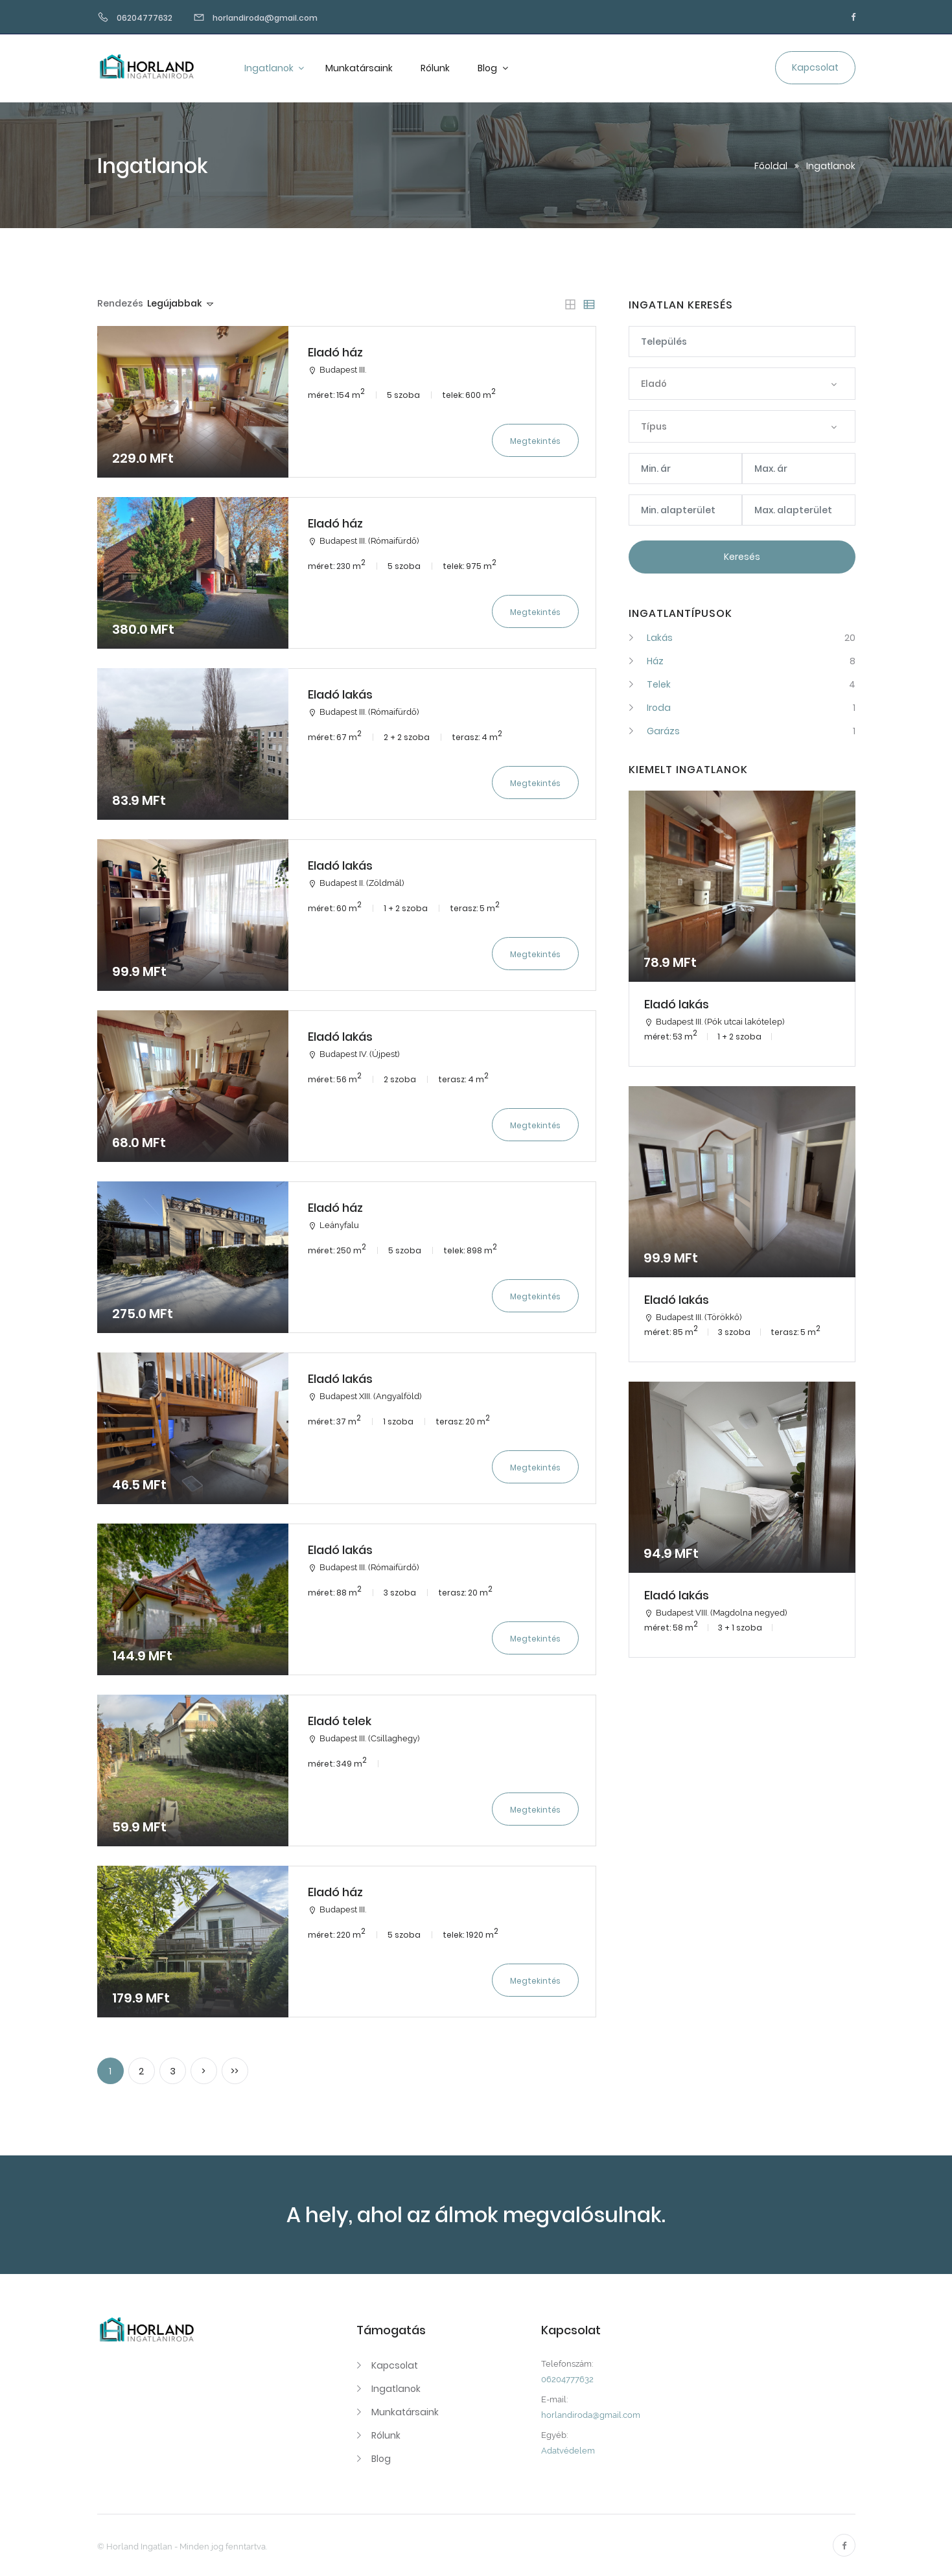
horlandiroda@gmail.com (590, 2415)
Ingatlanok (270, 68)
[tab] (570, 305)
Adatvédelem (568, 2450)
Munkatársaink (359, 68)
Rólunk (435, 68)
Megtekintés (535, 441)
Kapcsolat (394, 2365)
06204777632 (567, 2379)
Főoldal (770, 165)
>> (234, 2071)
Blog (488, 68)
